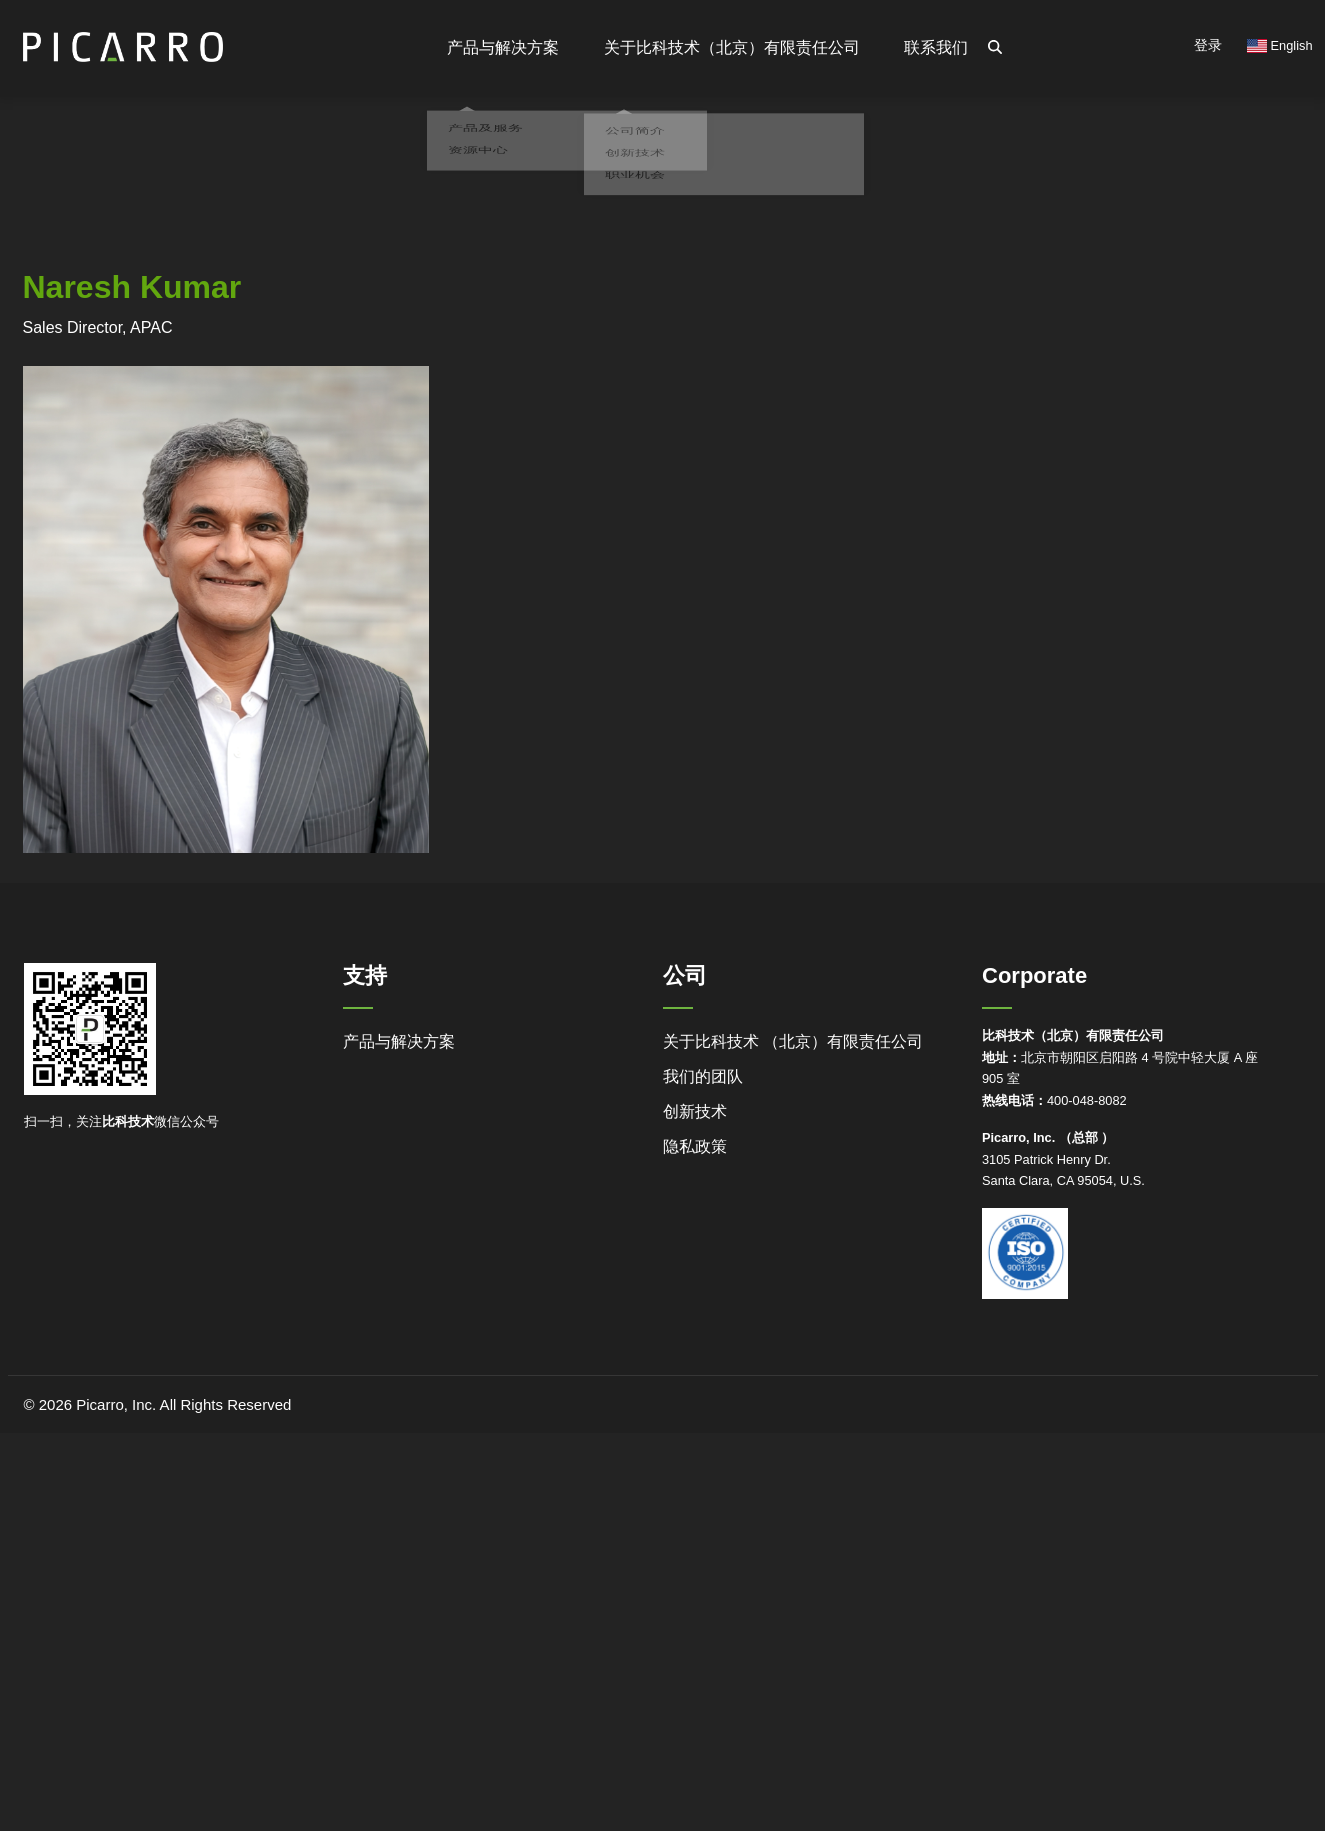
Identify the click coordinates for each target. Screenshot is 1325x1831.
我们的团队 (703, 1076)
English (1280, 45)
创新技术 (695, 1111)
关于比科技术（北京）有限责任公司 (733, 47)
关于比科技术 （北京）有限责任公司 (793, 1041)
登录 (1208, 45)
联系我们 (937, 47)
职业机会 (631, 207)
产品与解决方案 (399, 1041)
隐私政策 (695, 1146)
